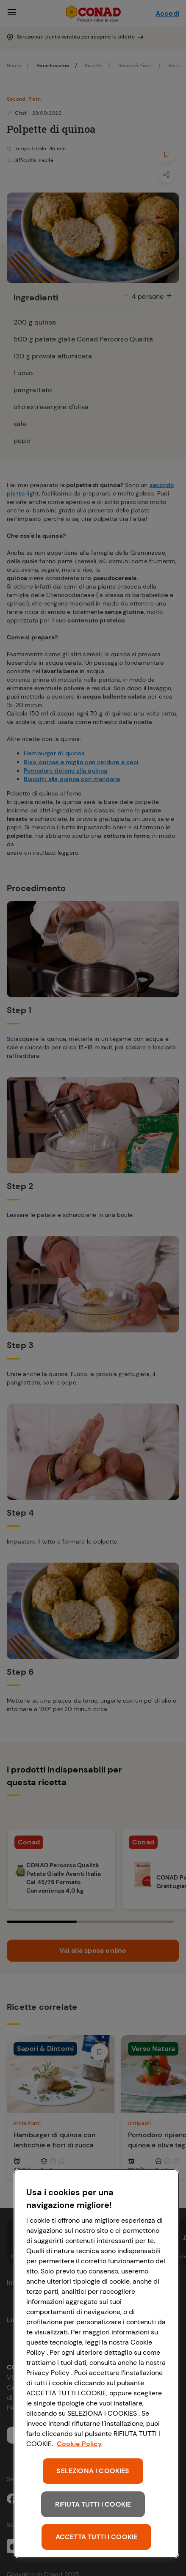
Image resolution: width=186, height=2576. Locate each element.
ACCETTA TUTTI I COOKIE (97, 2536)
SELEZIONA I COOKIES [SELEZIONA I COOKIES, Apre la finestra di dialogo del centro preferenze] (92, 2470)
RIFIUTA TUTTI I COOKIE (93, 2504)
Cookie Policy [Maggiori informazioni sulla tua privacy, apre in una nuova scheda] (79, 2443)
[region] (96, 2363)
